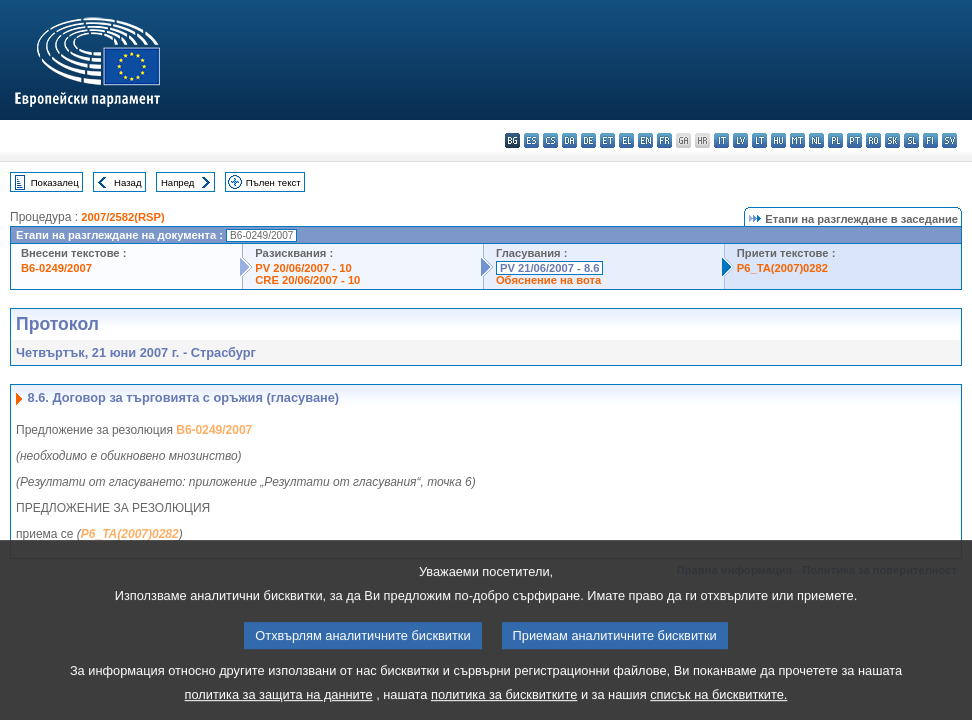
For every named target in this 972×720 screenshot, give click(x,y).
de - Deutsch (588, 140)
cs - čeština (550, 140)
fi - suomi (930, 140)
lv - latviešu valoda (740, 140)
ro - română (873, 140)
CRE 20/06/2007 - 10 (307, 280)
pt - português (854, 140)
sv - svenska (949, 140)
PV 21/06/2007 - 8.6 (550, 268)
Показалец (55, 182)
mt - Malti (797, 140)
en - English (645, 140)
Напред (178, 182)
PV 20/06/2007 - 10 (303, 268)
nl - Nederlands (816, 140)
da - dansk (569, 140)
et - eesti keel (607, 140)
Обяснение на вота (548, 280)
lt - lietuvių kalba (759, 140)
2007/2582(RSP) (122, 217)
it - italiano (721, 140)
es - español (531, 140)
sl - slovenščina (911, 140)
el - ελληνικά (626, 140)
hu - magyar (778, 140)
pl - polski (835, 140)
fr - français (664, 140)
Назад (128, 182)
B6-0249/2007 (56, 268)
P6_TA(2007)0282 (782, 268)
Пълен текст (273, 182)
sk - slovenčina (892, 140)
